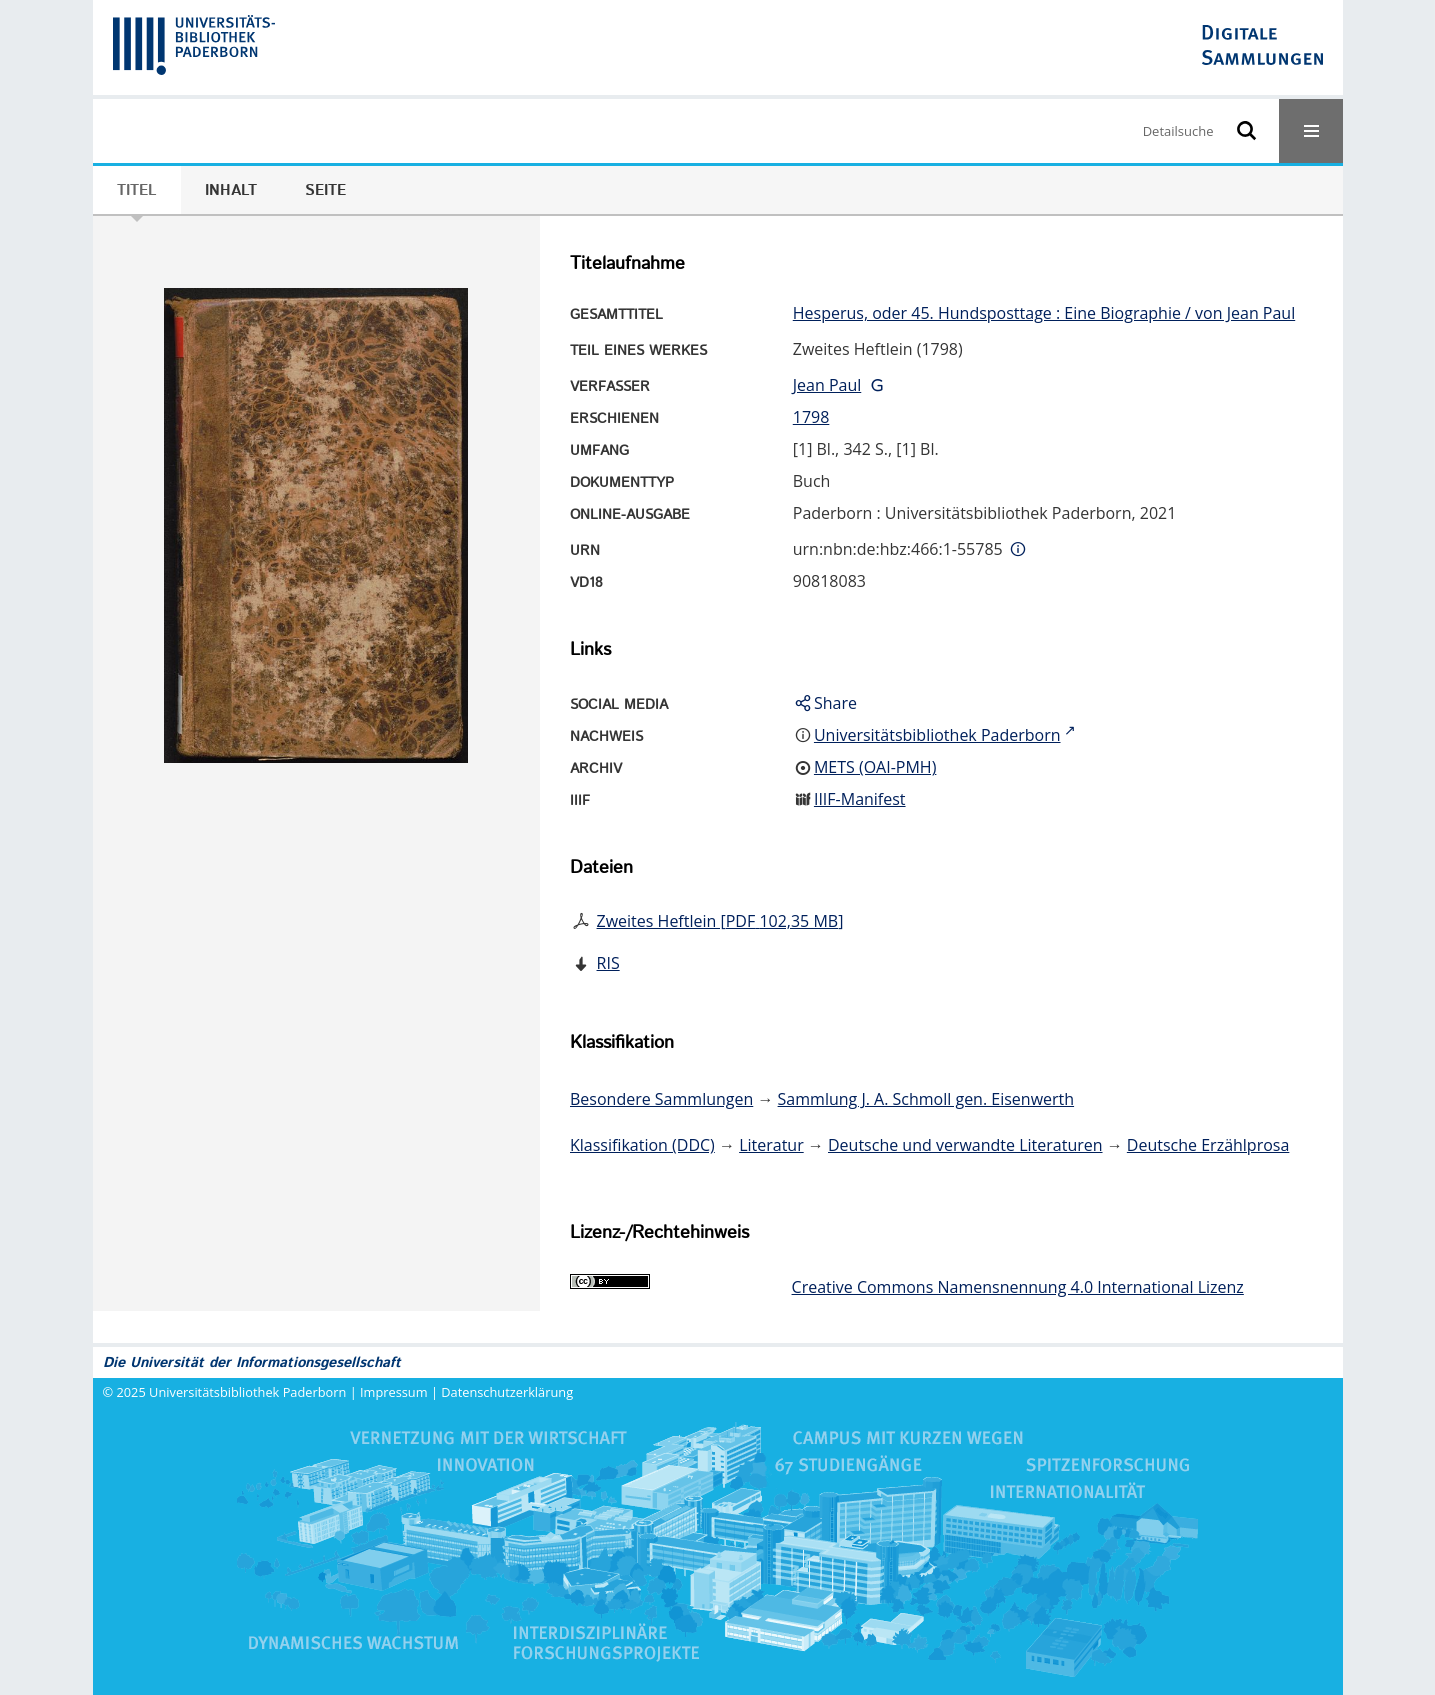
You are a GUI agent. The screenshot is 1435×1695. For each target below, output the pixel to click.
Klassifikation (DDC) (642, 1145)
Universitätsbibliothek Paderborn (247, 1392)
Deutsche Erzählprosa (1208, 1145)
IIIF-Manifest (860, 799)
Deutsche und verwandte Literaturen (965, 1145)
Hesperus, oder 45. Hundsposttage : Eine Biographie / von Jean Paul (1044, 313)
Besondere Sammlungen (661, 1099)
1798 (811, 417)
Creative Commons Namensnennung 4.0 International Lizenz (1018, 1287)
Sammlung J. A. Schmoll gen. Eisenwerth (926, 1099)
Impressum (394, 1392)
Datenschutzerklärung (507, 1392)
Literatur (771, 1145)
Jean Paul (827, 385)
